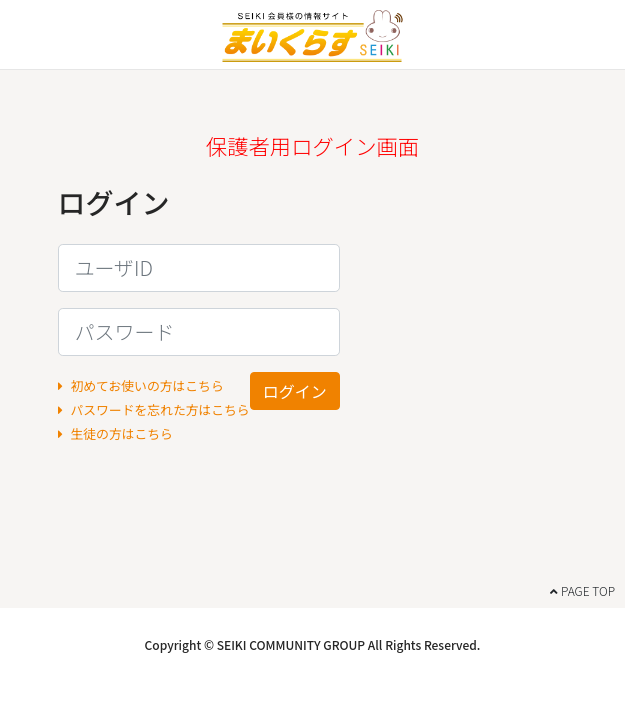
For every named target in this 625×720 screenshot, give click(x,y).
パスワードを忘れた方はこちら (154, 409)
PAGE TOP (582, 590)
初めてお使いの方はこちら (141, 385)
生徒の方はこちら (115, 433)
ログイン (295, 391)
